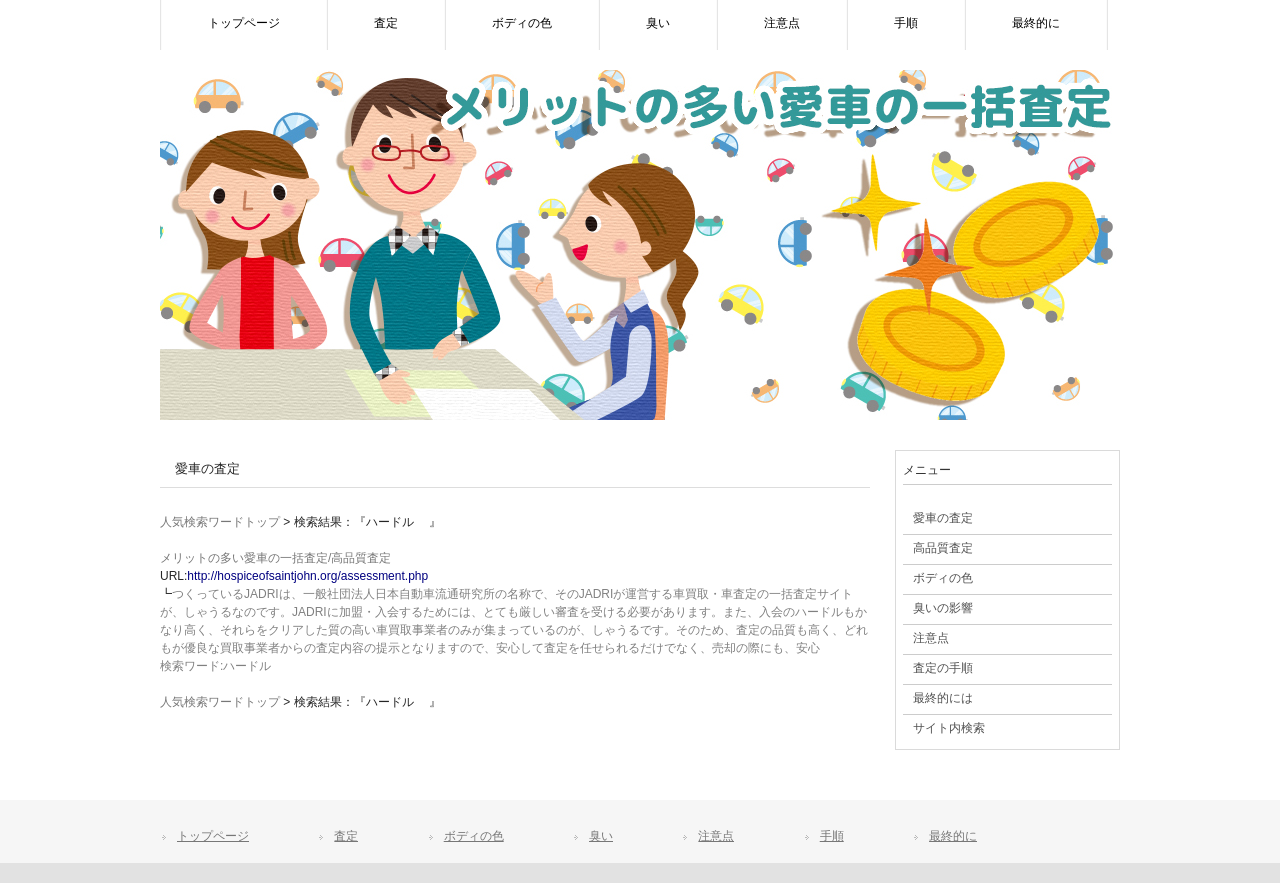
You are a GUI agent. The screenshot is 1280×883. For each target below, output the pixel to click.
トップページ (213, 836)
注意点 (716, 836)
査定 (346, 836)
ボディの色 (474, 836)
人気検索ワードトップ (220, 522)
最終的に (953, 836)
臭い (601, 836)
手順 (832, 836)
